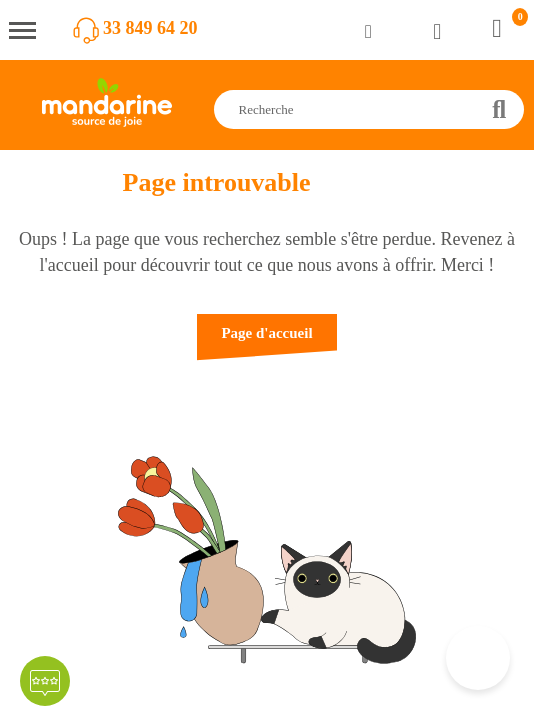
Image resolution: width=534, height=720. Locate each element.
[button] (266, 342)
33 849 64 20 (150, 28)
